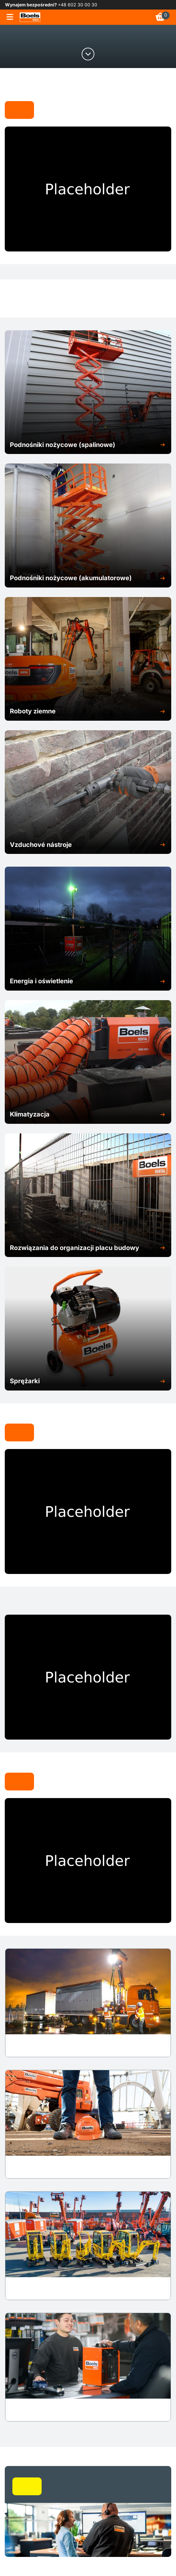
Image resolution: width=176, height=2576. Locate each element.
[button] (88, 445)
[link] (30, 17)
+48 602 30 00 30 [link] (77, 4)
